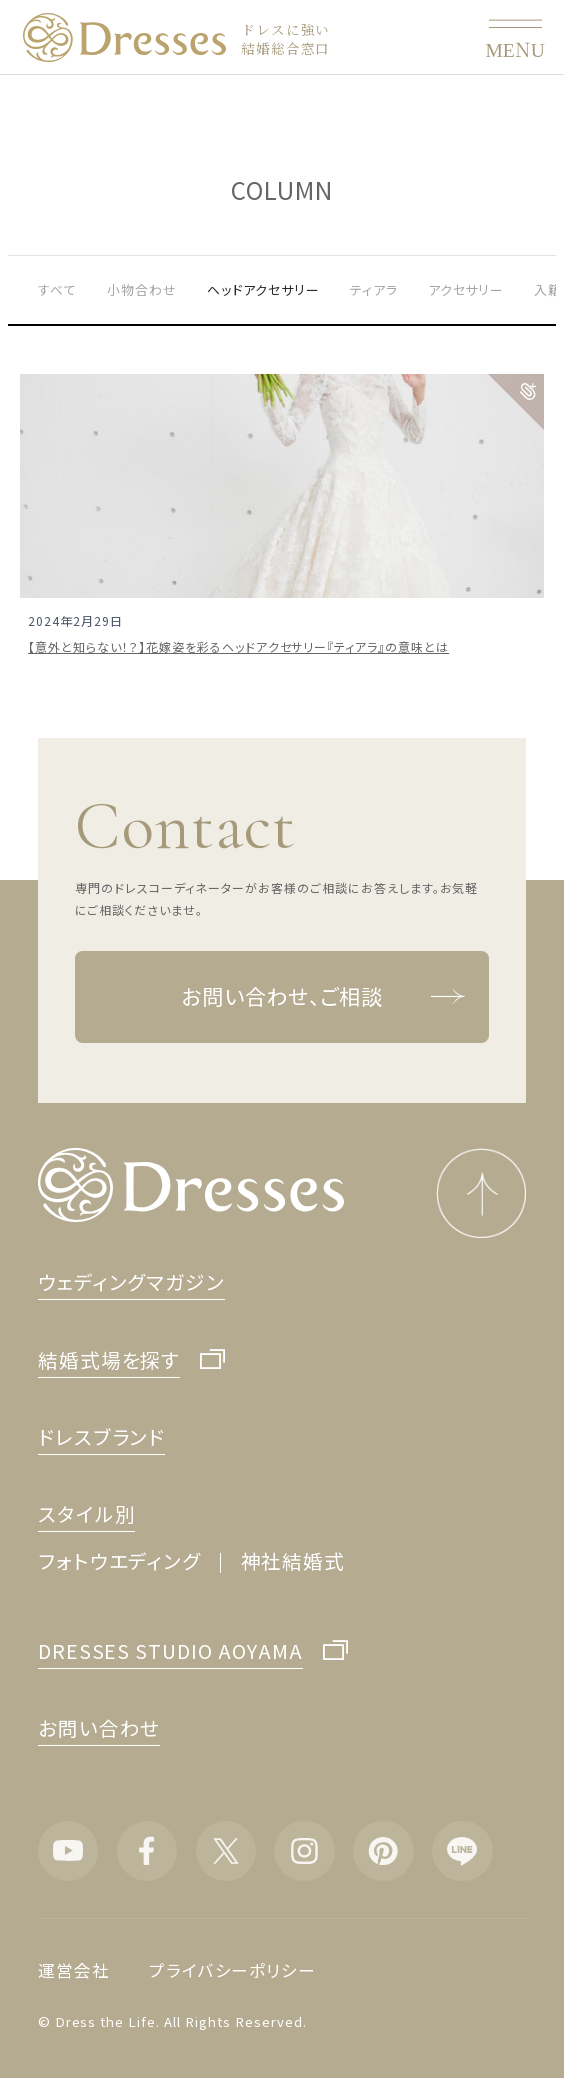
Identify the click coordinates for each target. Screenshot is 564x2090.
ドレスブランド (102, 1436)
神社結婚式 (293, 1560)
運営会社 (74, 1970)
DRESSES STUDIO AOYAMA (171, 1652)
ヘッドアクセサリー (263, 289)
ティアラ (374, 289)
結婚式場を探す (109, 1361)
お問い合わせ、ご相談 (324, 997)
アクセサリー (466, 289)
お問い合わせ (99, 1727)
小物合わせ (142, 289)
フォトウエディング (120, 1560)
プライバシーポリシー (233, 1970)
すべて (57, 289)
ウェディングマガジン (132, 1281)
